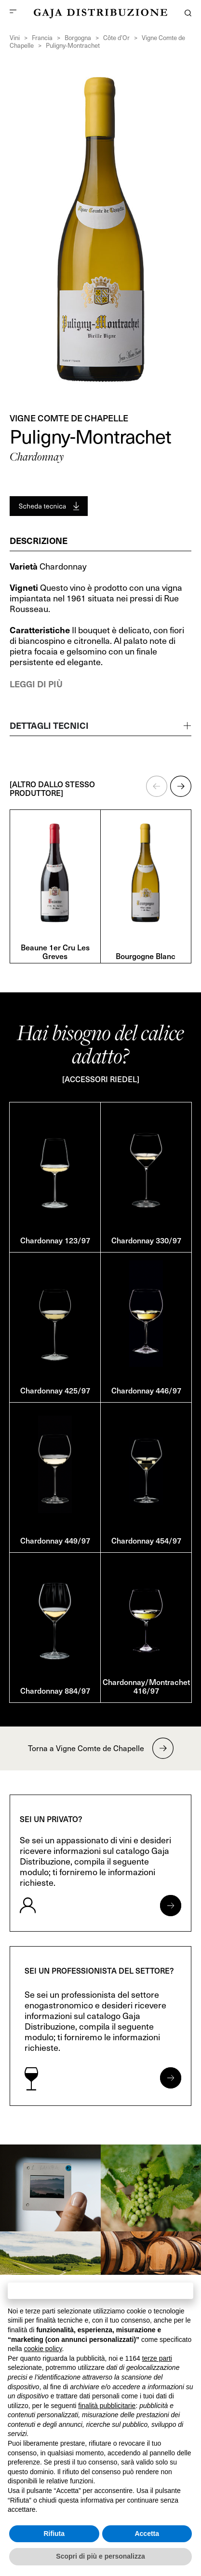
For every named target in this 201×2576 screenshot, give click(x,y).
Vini (15, 37)
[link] (50, 2187)
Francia (42, 37)
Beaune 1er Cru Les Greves (55, 951)
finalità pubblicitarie (106, 2405)
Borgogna (78, 37)
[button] (156, 786)
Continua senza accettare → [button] (100, 2290)
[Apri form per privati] (170, 1905)
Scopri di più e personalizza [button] (100, 2556)
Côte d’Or (116, 37)
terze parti (157, 2358)
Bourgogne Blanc (145, 955)
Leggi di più (36, 684)
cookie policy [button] (43, 2349)
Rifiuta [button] (54, 2533)
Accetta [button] (146, 2533)
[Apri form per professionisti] (170, 2078)
